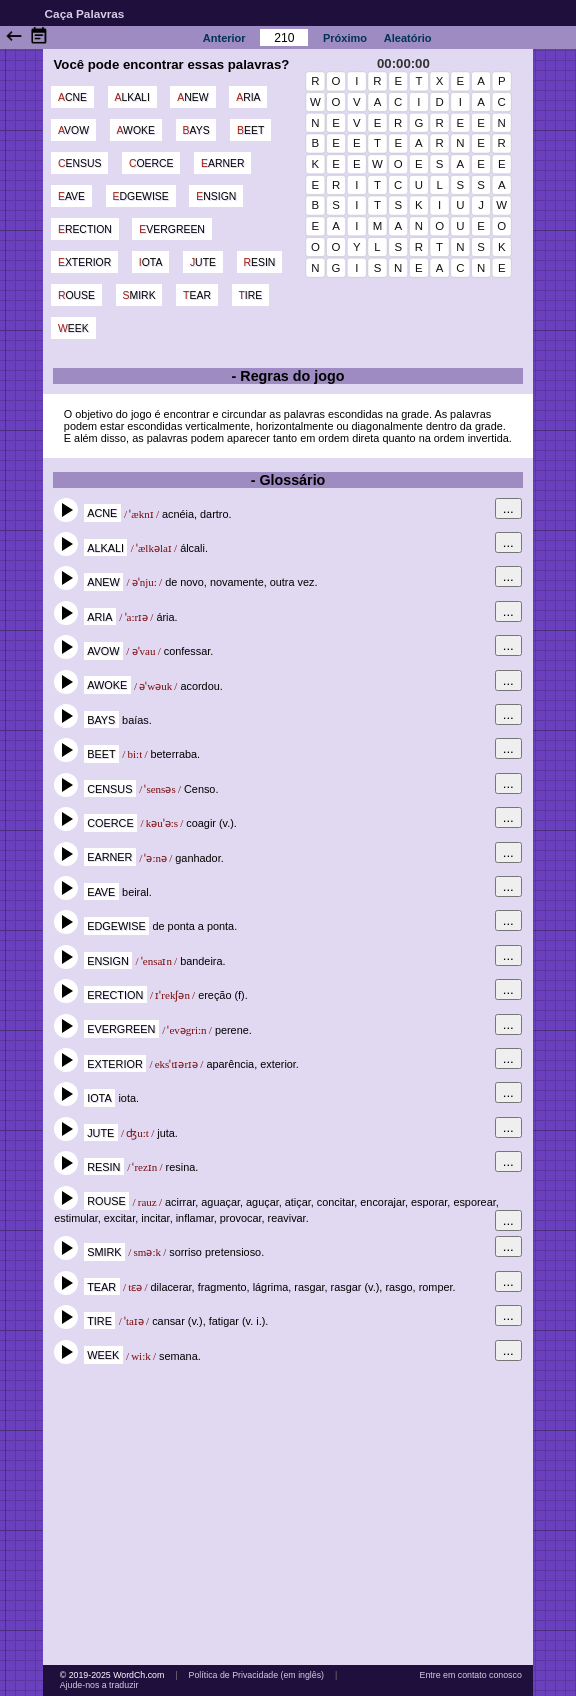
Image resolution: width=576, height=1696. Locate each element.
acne (72, 97)
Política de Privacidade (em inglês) (256, 1675)
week (73, 328)
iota (151, 262)
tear (197, 295)
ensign (216, 196)
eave (71, 196)
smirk (139, 295)
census (80, 163)
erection (85, 229)
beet (250, 130)
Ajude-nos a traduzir (99, 1685)
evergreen (172, 229)
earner (223, 163)
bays (196, 130)
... (508, 508)
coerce (151, 163)
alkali (131, 97)
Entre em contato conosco (471, 1675)
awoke (136, 130)
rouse (76, 295)
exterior (84, 262)
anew (192, 97)
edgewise (141, 196)
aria (248, 97)
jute (203, 262)
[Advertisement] (288, 1514)
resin (259, 262)
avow (73, 130)
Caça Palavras (85, 13)
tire (250, 295)
